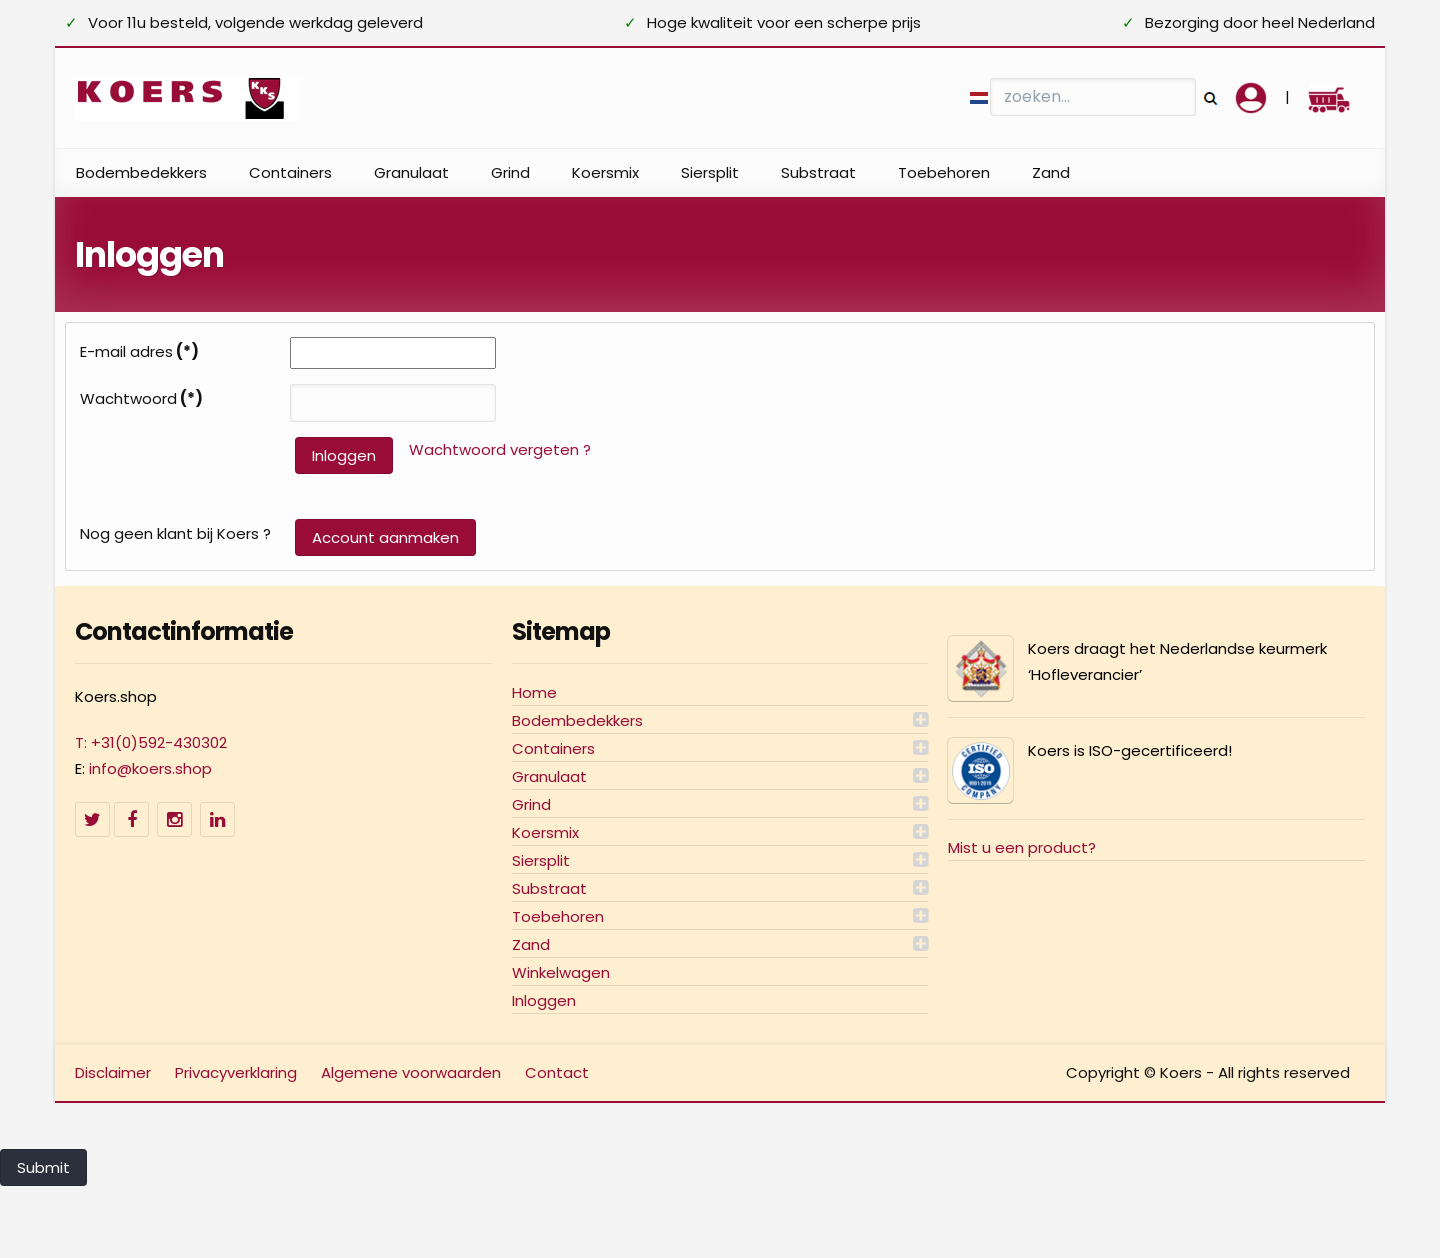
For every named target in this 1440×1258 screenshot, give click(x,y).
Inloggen (344, 455)
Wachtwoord (141, 399)
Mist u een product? (1022, 847)
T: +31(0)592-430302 (151, 742)
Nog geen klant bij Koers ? (175, 534)
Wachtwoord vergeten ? (500, 449)
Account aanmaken (385, 537)
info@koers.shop (150, 768)
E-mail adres (139, 352)
